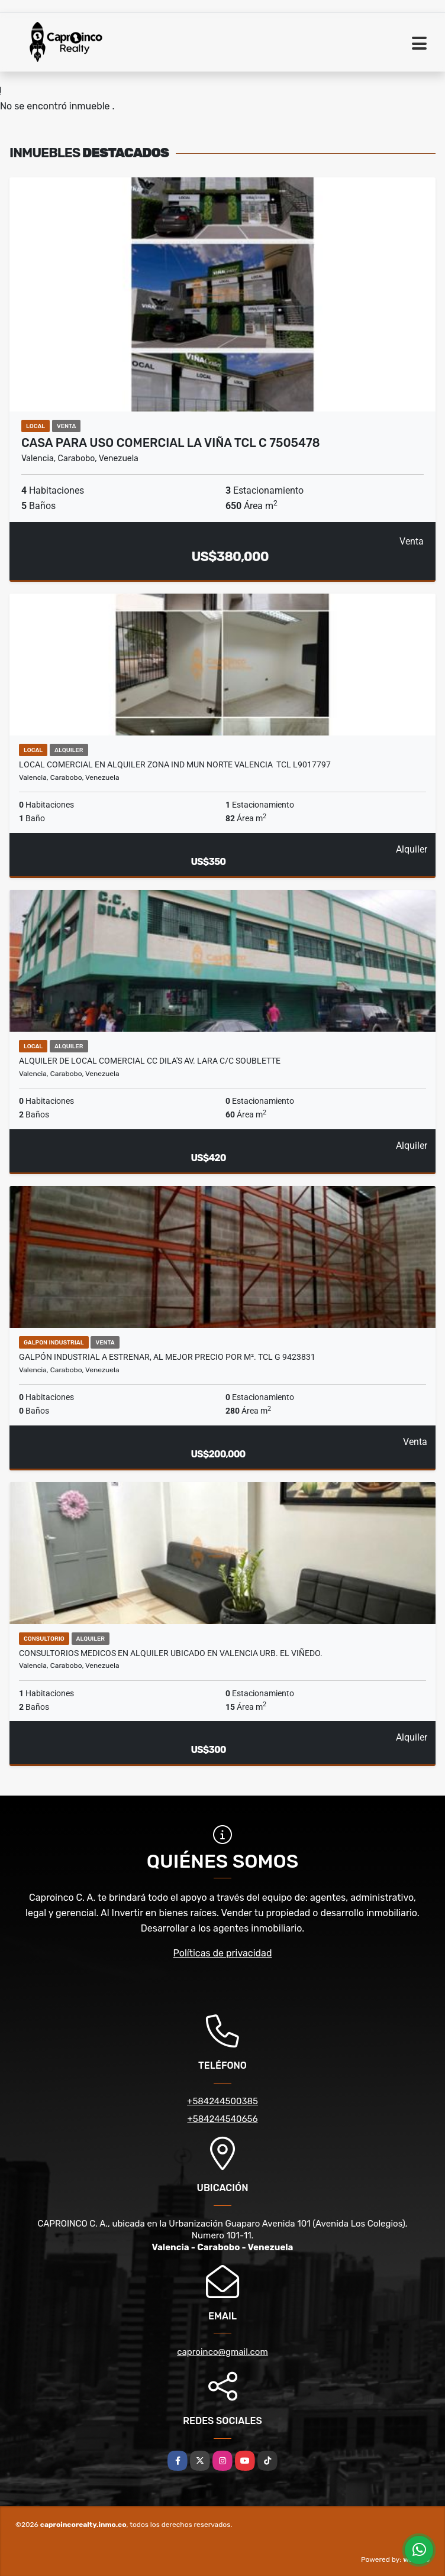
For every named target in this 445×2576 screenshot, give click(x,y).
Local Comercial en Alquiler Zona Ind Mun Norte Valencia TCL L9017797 (175, 764)
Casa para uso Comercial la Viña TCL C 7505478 (170, 443)
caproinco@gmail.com (222, 2352)
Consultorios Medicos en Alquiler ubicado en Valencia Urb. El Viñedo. (171, 1653)
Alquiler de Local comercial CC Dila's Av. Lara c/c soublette (149, 1060)
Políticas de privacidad (222, 1953)
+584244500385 (222, 2101)
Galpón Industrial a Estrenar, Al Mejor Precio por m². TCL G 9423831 (167, 1357)
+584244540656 (222, 2119)
